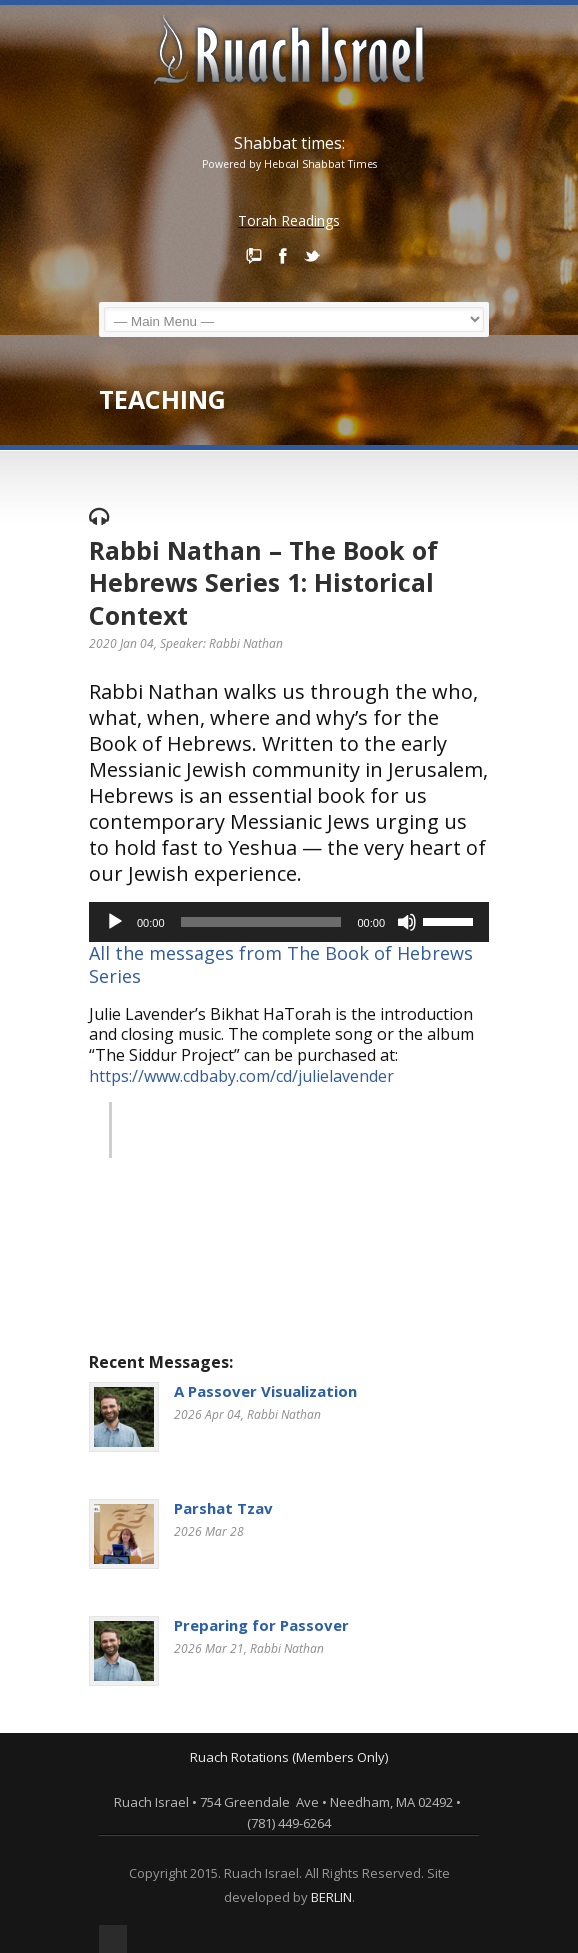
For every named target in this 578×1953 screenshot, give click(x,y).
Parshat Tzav (223, 1508)
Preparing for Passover (261, 1625)
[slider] (261, 922)
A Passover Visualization (265, 1391)
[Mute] (407, 922)
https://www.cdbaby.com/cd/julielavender (243, 1076)
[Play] (115, 922)
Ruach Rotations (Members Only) (289, 1757)
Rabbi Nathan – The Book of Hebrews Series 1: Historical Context (263, 582)
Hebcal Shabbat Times (320, 164)
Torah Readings (289, 220)
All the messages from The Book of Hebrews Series (281, 964)
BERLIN (331, 1897)
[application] (289, 922)
